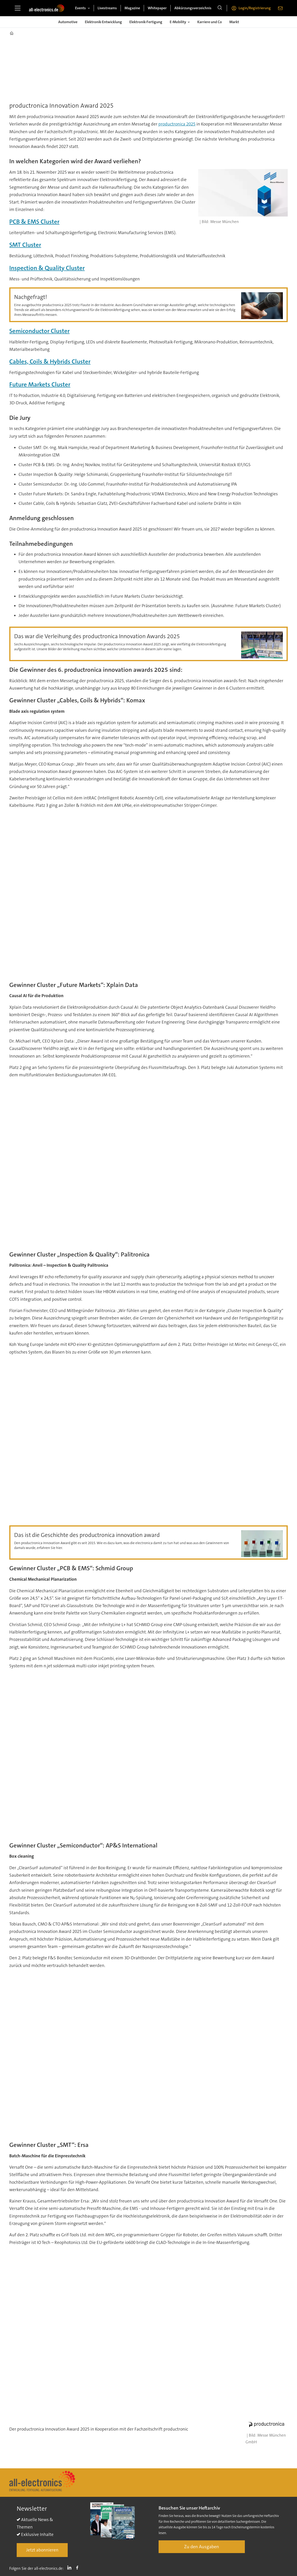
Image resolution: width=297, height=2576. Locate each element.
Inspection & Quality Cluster (47, 268)
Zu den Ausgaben (201, 2547)
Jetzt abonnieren (42, 2550)
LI (70, 2567)
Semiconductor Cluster (39, 331)
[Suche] (219, 8)
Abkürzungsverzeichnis (192, 8)
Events (80, 8)
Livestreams (107, 8)
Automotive (67, 21)
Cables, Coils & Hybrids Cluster (49, 362)
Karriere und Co (209, 21)
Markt (234, 21)
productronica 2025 (176, 124)
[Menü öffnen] (17, 8)
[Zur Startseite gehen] (47, 8)
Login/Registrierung (255, 8)
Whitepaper (157, 8)
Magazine (132, 8)
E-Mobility (178, 21)
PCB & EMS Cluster (34, 222)
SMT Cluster (25, 245)
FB (78, 2567)
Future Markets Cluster (39, 384)
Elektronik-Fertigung (145, 21)
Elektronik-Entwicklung (103, 21)
